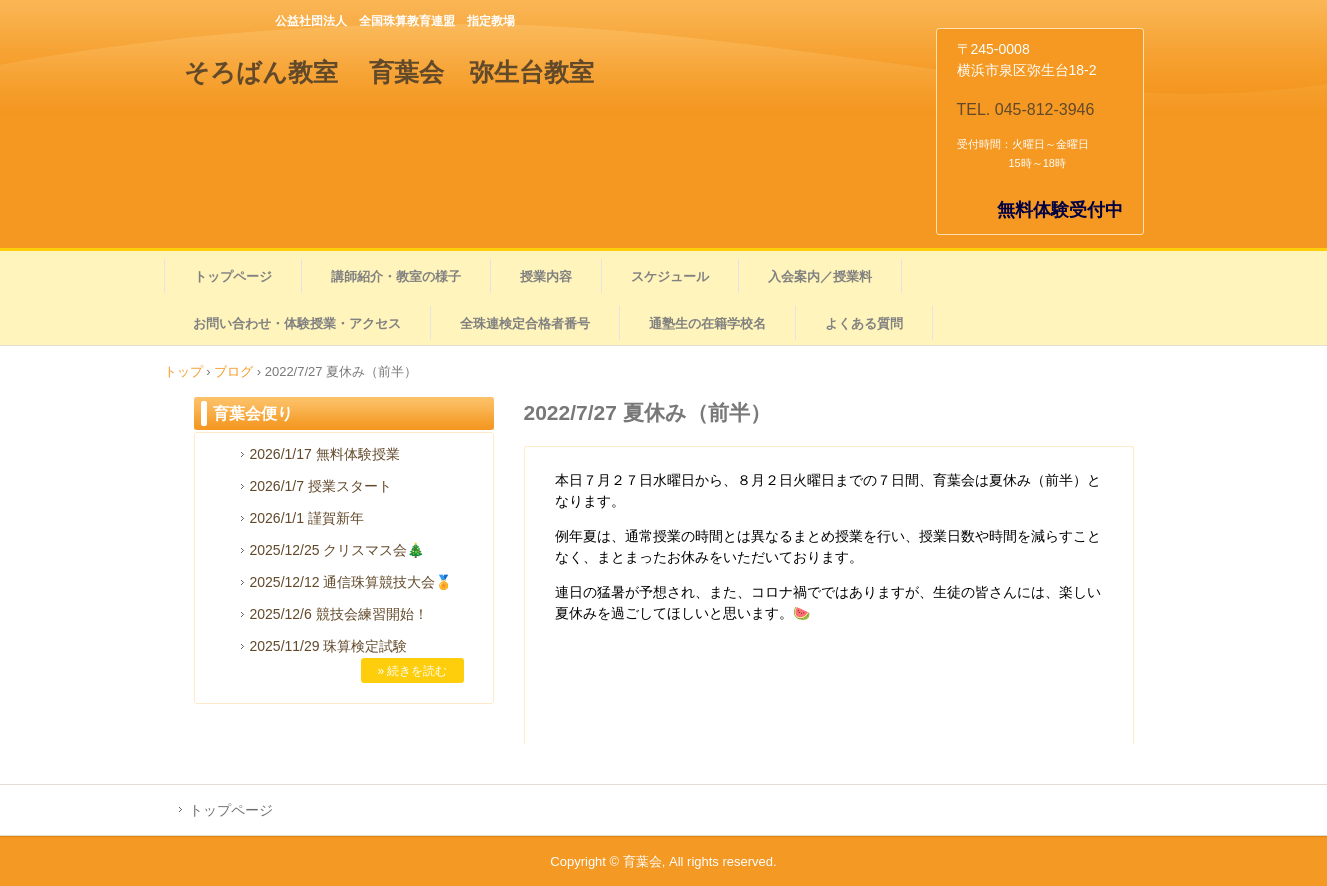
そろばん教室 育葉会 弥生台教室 (389, 72)
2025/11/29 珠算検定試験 (329, 646)
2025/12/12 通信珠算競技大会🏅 (351, 582)
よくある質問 (864, 323)
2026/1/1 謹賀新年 (307, 518)
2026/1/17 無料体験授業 (325, 454)
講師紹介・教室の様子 (396, 276)
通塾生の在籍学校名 (707, 323)
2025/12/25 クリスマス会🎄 (337, 550)
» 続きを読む (412, 671)
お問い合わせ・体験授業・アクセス (297, 323)
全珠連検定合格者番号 (525, 323)
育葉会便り (253, 413)
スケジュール (670, 276)
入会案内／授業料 (820, 276)
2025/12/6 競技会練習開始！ (339, 614)
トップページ (233, 276)
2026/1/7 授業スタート (321, 486)
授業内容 (546, 276)
